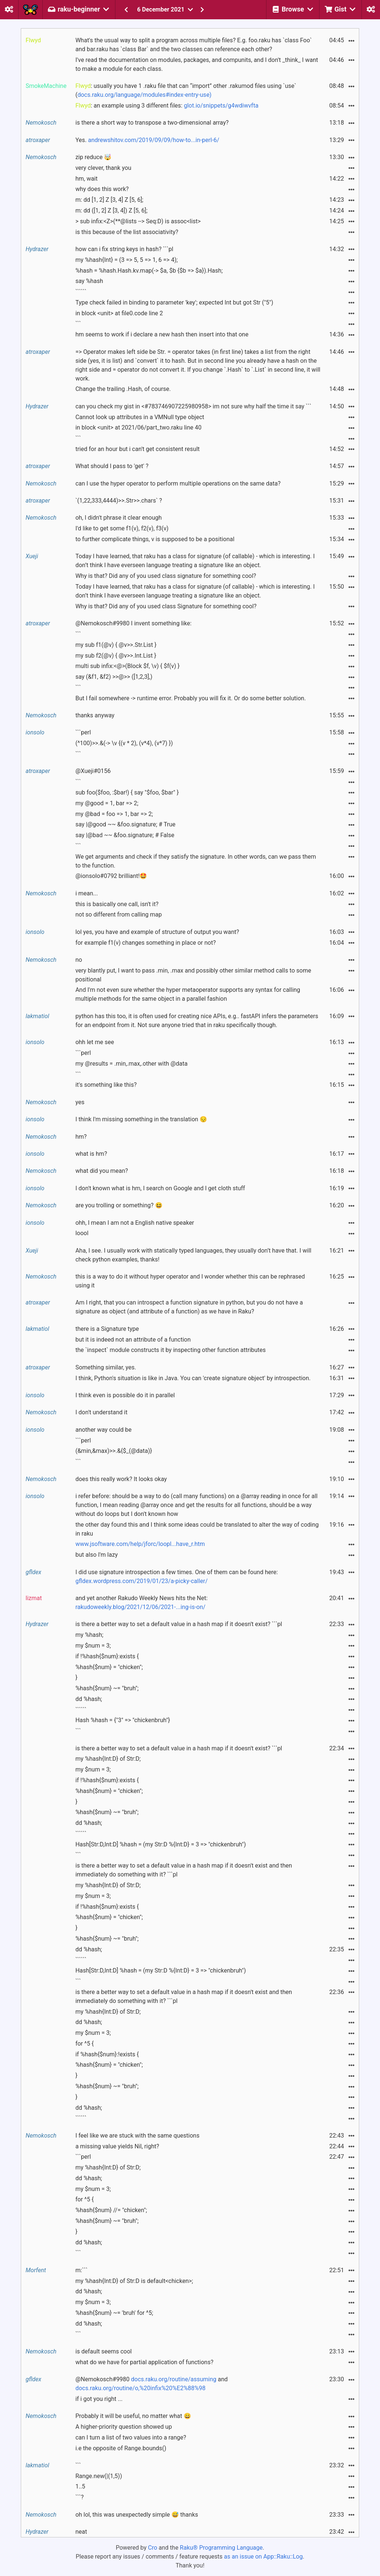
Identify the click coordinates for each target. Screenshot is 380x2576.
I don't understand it (101, 1412)
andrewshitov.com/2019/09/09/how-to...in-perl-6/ (153, 140)
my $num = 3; (93, 1645)
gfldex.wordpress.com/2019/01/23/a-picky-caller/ (141, 1581)
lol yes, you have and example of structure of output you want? (157, 931)
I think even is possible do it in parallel (125, 1395)
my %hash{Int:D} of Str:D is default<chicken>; (134, 2280)
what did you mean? (101, 1170)
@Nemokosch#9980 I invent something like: (133, 623)
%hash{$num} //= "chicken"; (111, 2210)
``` (78, 323)
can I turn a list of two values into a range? (130, 2437)
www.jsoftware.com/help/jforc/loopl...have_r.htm (140, 1543)
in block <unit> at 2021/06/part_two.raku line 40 (138, 427)
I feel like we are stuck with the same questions (137, 2135)
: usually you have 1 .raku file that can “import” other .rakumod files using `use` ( (185, 90)
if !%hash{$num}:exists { (107, 1656)
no (78, 959)
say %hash (89, 280)
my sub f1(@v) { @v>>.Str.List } (116, 644)
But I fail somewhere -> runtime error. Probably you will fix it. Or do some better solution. (190, 698)
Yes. (147, 140)
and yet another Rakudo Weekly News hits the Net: (141, 1603)
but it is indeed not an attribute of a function (133, 1339)
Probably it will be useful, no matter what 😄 (133, 2415)
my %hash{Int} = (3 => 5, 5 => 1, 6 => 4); (126, 259)
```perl (83, 732)
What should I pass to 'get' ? (111, 466)
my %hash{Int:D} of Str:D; (108, 1758)
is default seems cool (103, 2351)
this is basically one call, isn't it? (116, 904)
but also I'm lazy (96, 1554)
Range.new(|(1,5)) (98, 2476)
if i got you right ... (98, 2398)
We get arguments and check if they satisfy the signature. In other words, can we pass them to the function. (195, 861)
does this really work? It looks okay (121, 1479)
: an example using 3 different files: (166, 105)
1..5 (80, 2486)
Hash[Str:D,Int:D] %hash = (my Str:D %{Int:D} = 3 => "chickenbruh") (160, 1844)
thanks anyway (94, 715)
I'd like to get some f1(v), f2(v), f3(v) (121, 528)
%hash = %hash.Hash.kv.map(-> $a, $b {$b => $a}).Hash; (149, 270)
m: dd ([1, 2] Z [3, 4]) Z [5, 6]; (111, 210)
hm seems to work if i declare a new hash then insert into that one (161, 334)
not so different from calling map (118, 914)
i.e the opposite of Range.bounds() (120, 2448)
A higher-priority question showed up (123, 2426)
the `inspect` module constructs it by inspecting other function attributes (170, 1349)
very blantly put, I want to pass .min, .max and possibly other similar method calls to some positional (193, 975)
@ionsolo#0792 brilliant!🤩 (111, 875)
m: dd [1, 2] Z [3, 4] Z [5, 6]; (109, 199)
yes (79, 1102)
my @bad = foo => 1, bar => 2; (114, 813)
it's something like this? (106, 1084)
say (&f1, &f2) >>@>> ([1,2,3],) (113, 676)
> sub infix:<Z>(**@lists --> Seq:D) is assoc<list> (138, 221)
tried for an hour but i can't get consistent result (137, 449)
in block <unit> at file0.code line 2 (119, 313)
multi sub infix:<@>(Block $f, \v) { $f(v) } (127, 666)
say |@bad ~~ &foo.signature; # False (124, 835)
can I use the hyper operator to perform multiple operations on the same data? (178, 483)
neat (81, 2531)
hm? (80, 1136)
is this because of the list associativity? (126, 232)
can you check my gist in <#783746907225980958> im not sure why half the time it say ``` (193, 406)
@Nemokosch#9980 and (151, 2384)
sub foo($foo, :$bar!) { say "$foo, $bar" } (126, 792)
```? (79, 2497)
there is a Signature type (107, 1328)
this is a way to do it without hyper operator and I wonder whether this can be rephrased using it (190, 1281)
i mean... (86, 893)
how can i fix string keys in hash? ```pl (124, 249)
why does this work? (102, 189)
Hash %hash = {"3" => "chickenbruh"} (122, 1720)
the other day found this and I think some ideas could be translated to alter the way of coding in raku (197, 1529)
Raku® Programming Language (221, 2547)
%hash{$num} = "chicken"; (109, 1667)
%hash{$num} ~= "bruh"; (106, 1688)
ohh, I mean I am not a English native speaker (134, 1222)
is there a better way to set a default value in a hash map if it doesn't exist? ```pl (178, 1624)
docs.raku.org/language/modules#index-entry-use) (145, 94)
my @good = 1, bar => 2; (106, 803)
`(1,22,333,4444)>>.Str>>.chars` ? (118, 500)
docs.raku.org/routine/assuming (173, 2379)
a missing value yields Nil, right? (117, 2146)
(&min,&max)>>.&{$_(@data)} (113, 1450)
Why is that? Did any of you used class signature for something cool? (165, 575)
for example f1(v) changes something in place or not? (145, 942)
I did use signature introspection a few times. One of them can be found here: (176, 1577)
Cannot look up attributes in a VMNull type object (139, 417)
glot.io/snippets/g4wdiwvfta (221, 105)
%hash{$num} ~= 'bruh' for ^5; (114, 2312)
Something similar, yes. (105, 1367)
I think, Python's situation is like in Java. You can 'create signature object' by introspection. (193, 1378)
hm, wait (86, 178)
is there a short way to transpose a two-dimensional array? (152, 122)
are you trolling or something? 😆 (119, 1205)
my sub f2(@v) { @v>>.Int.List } (115, 655)
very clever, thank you (103, 167)
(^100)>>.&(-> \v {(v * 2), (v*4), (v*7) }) (124, 743)
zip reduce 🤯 (93, 157)
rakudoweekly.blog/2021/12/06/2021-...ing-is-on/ (140, 1607)
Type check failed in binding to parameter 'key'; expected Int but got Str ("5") (174, 302)
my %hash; (89, 1634)
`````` (80, 291)
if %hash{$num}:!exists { (107, 2054)
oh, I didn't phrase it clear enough (118, 517)
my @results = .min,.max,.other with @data (131, 1063)
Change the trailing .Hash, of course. (123, 388)
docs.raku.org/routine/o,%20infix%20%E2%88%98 (140, 2388)
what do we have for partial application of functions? (144, 2362)
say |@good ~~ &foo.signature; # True (125, 824)
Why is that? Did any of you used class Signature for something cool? (165, 606)
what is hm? (91, 1153)
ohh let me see (94, 1042)
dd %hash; (88, 1698)
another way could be (103, 1429)
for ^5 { (84, 2043)
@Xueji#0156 (93, 770)
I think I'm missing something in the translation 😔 (141, 1119)
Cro (152, 2547)
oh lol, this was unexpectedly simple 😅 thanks (136, 2514)
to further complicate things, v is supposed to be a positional (154, 539)
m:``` (81, 2270)
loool (81, 1233)
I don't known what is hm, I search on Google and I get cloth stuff (160, 1188)
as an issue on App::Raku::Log (263, 2556)
